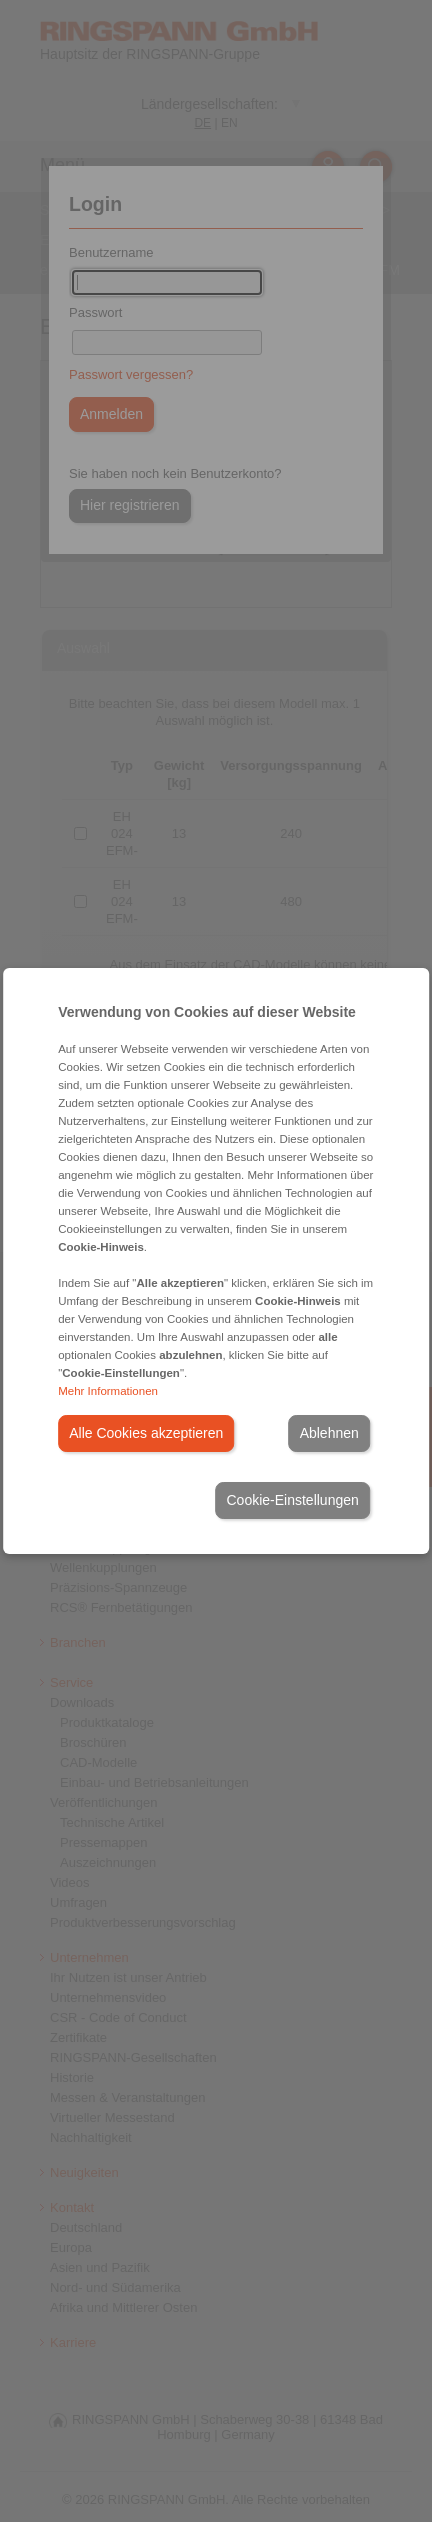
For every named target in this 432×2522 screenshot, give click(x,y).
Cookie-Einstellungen (292, 1500)
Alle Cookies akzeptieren (146, 1433)
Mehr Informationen (108, 1391)
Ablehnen (329, 1433)
